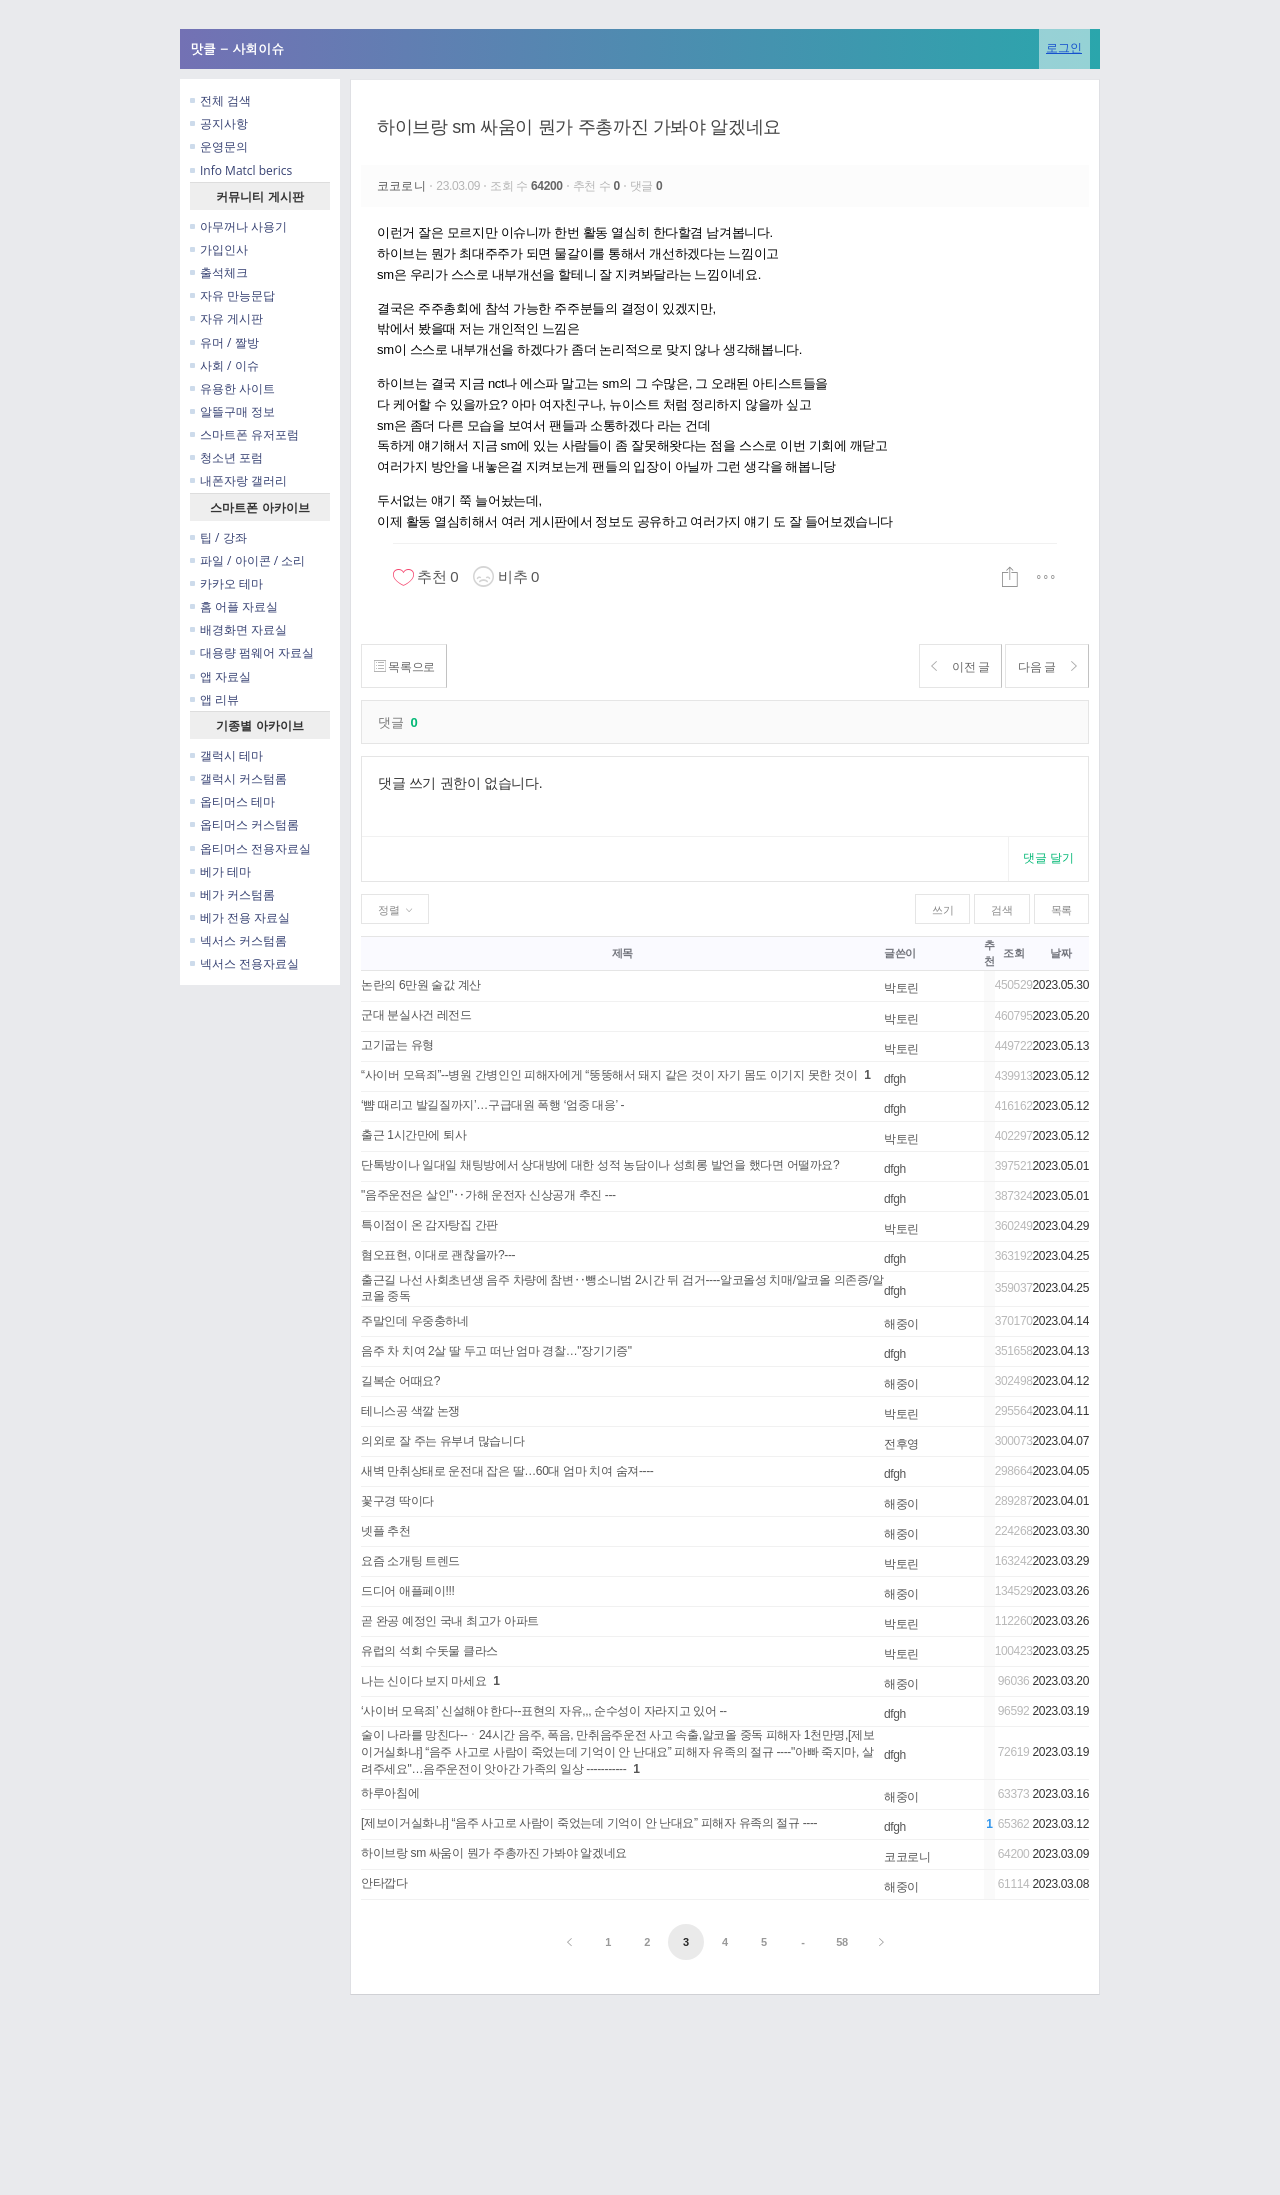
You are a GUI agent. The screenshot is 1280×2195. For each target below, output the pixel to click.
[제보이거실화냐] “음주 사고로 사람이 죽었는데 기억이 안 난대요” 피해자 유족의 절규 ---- (589, 1823)
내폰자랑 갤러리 (238, 480)
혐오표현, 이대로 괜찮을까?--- (438, 1255)
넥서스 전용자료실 (244, 963)
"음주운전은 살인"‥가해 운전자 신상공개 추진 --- (488, 1195)
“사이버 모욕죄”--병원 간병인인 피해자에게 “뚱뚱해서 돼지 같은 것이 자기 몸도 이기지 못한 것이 (609, 1075)
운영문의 (219, 146)
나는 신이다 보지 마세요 (423, 1681)
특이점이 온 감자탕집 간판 (429, 1225)
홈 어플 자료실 (234, 606)
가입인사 (219, 249)
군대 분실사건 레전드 (416, 1015)
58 (842, 1942)
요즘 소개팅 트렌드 (410, 1561)
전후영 (901, 1444)
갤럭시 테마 (226, 755)
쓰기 (942, 910)
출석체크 (219, 272)
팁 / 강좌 (218, 537)
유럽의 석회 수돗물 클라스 (429, 1651)
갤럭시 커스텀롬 (238, 778)
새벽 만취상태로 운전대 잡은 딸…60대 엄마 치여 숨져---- (507, 1471)
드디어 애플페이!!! (407, 1591)
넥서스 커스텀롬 (238, 940)
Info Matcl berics (241, 170)
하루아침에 (390, 1793)
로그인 (1064, 47)
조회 (1013, 953)
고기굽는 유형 (397, 1045)
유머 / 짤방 (224, 342)
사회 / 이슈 (224, 365)
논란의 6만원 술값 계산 (421, 985)
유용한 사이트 (232, 388)
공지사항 (219, 123)
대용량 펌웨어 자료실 (252, 652)
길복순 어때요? (400, 1381)
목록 (1061, 910)
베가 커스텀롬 (232, 894)
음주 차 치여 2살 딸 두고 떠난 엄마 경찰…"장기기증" (496, 1351)
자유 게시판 (226, 318)
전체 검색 (220, 100)
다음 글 (1042, 666)
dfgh (895, 1079)
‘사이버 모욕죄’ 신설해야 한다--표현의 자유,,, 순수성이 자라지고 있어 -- (544, 1711)
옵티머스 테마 (232, 801)
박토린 (901, 988)
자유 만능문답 (232, 295)
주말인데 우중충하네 (415, 1321)
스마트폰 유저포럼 (244, 434)
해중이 (901, 1324)
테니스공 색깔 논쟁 (410, 1411)
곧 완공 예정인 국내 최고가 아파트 (450, 1621)
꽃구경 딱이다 (397, 1501)
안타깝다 (384, 1883)
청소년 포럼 (226, 457)
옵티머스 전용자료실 (250, 848)
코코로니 (403, 186)
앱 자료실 (220, 676)
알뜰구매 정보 (232, 411)
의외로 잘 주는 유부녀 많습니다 (442, 1441)
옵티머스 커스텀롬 (244, 824)
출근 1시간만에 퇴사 (413, 1135)
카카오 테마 (226, 583)
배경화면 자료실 (238, 629)
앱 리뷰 (214, 699)
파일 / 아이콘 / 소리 (247, 560)
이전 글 (946, 666)
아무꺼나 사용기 (238, 226)
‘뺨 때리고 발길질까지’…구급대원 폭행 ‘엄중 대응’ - (492, 1105)
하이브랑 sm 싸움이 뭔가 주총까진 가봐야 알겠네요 (579, 127)
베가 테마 (220, 871)
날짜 (1060, 953)
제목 (622, 953)
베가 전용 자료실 (240, 917)
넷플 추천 (386, 1531)
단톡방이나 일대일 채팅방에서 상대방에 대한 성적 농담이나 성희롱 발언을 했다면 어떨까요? (600, 1165)
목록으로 (408, 666)
